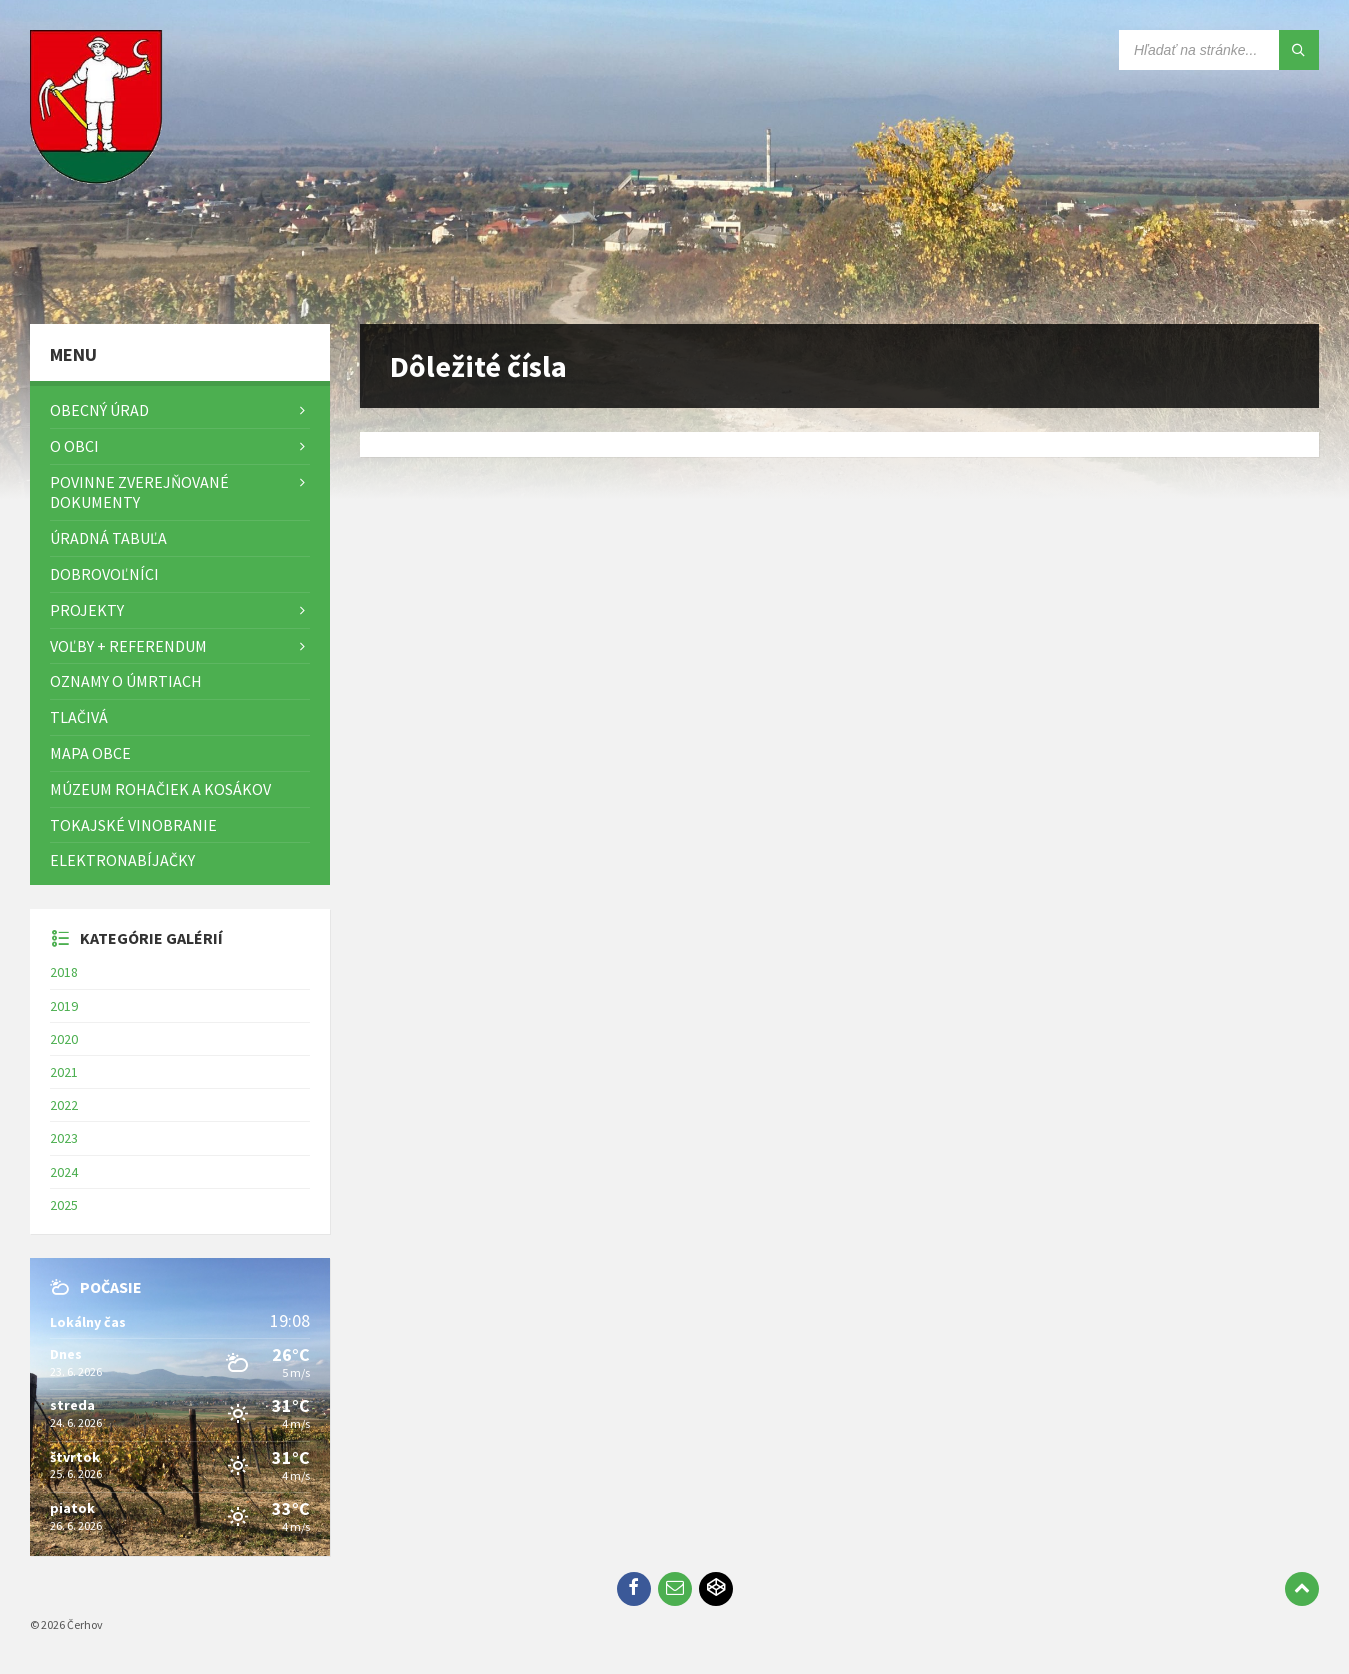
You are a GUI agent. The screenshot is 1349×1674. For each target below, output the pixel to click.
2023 (64, 1138)
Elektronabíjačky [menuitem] (122, 860)
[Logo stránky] (100, 285)
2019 (64, 1006)
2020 (64, 1039)
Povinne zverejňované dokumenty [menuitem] (139, 492)
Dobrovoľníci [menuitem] (104, 574)
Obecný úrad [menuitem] (99, 410)
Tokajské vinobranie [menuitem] (133, 825)
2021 (64, 1072)
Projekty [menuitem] (87, 610)
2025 (64, 1205)
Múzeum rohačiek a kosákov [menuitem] (160, 789)
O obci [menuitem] (74, 446)
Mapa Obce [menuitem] (90, 753)
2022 (64, 1105)
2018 (64, 972)
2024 (64, 1172)
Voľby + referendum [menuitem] (128, 646)
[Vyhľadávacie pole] (1219, 50)
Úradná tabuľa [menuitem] (108, 538)
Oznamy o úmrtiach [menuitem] (126, 681)
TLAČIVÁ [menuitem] (79, 717)
